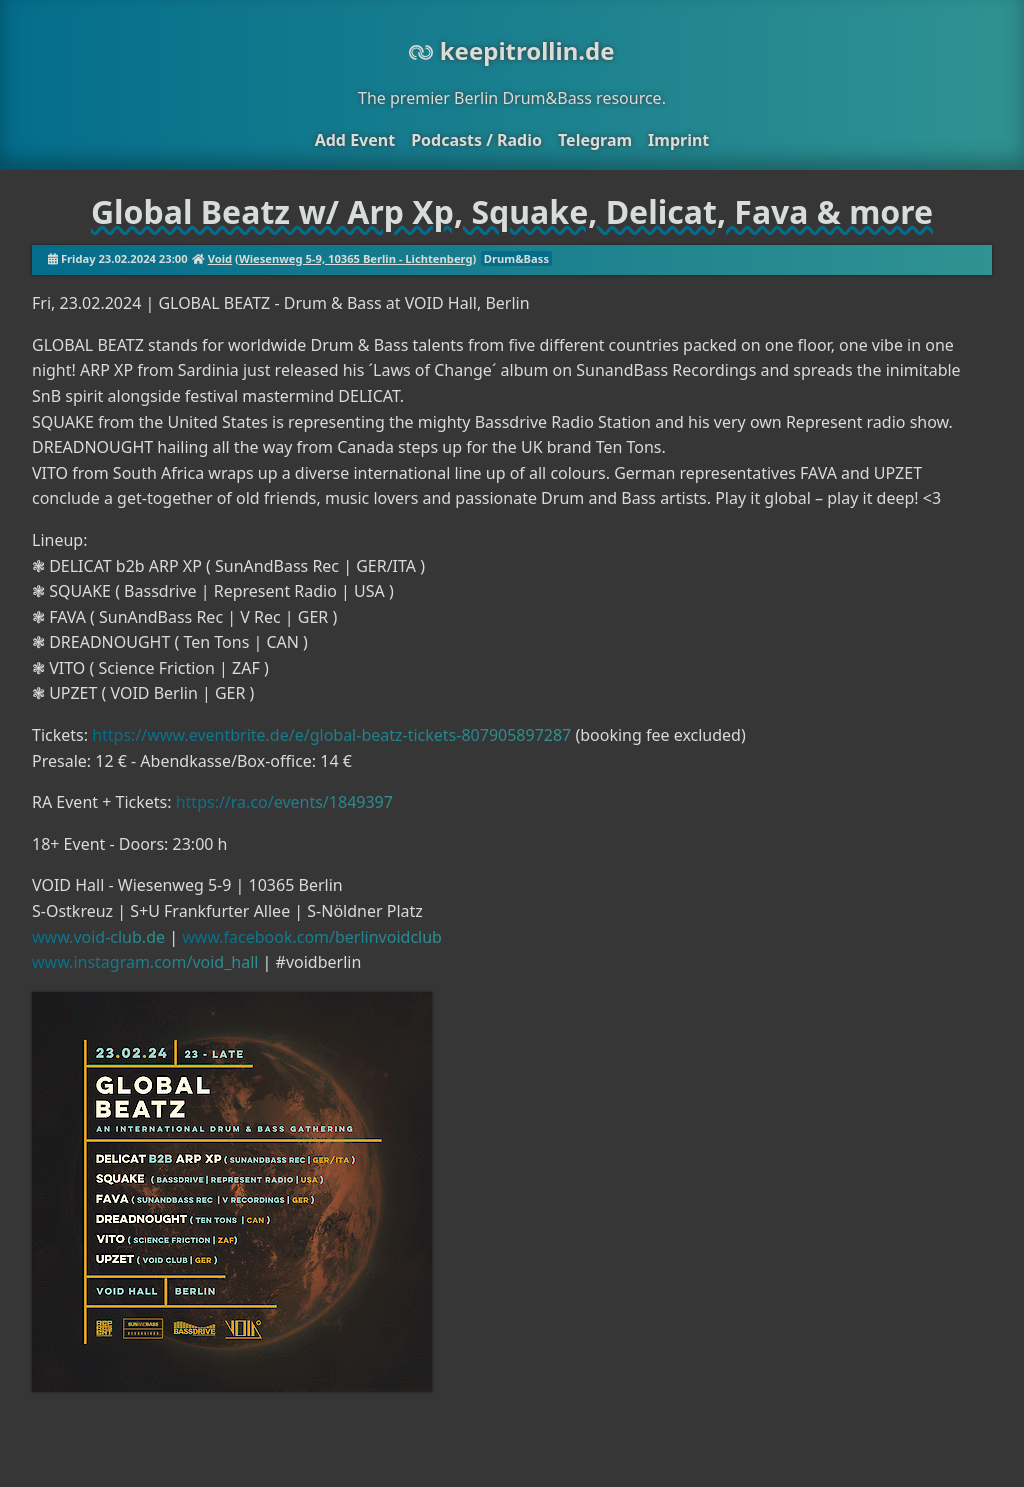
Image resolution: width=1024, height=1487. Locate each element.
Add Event (355, 140)
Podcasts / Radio (476, 140)
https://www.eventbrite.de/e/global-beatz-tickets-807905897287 (331, 735)
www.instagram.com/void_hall (145, 962)
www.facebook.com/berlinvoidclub (312, 937)
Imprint (678, 140)
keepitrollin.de (511, 50)
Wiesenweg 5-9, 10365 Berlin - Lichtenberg (356, 258)
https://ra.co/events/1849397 (284, 802)
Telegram (595, 140)
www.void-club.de (98, 937)
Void (220, 258)
